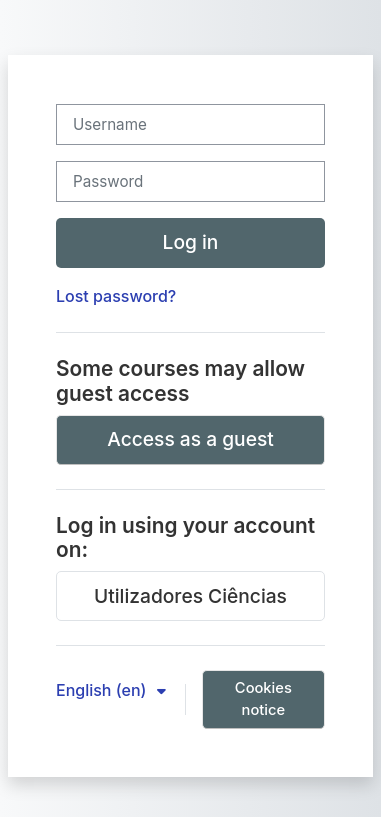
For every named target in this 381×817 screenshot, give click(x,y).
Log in (191, 242)
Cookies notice (263, 699)
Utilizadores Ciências (190, 596)
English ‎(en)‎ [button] (103, 690)
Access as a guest (190, 439)
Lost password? (116, 296)
